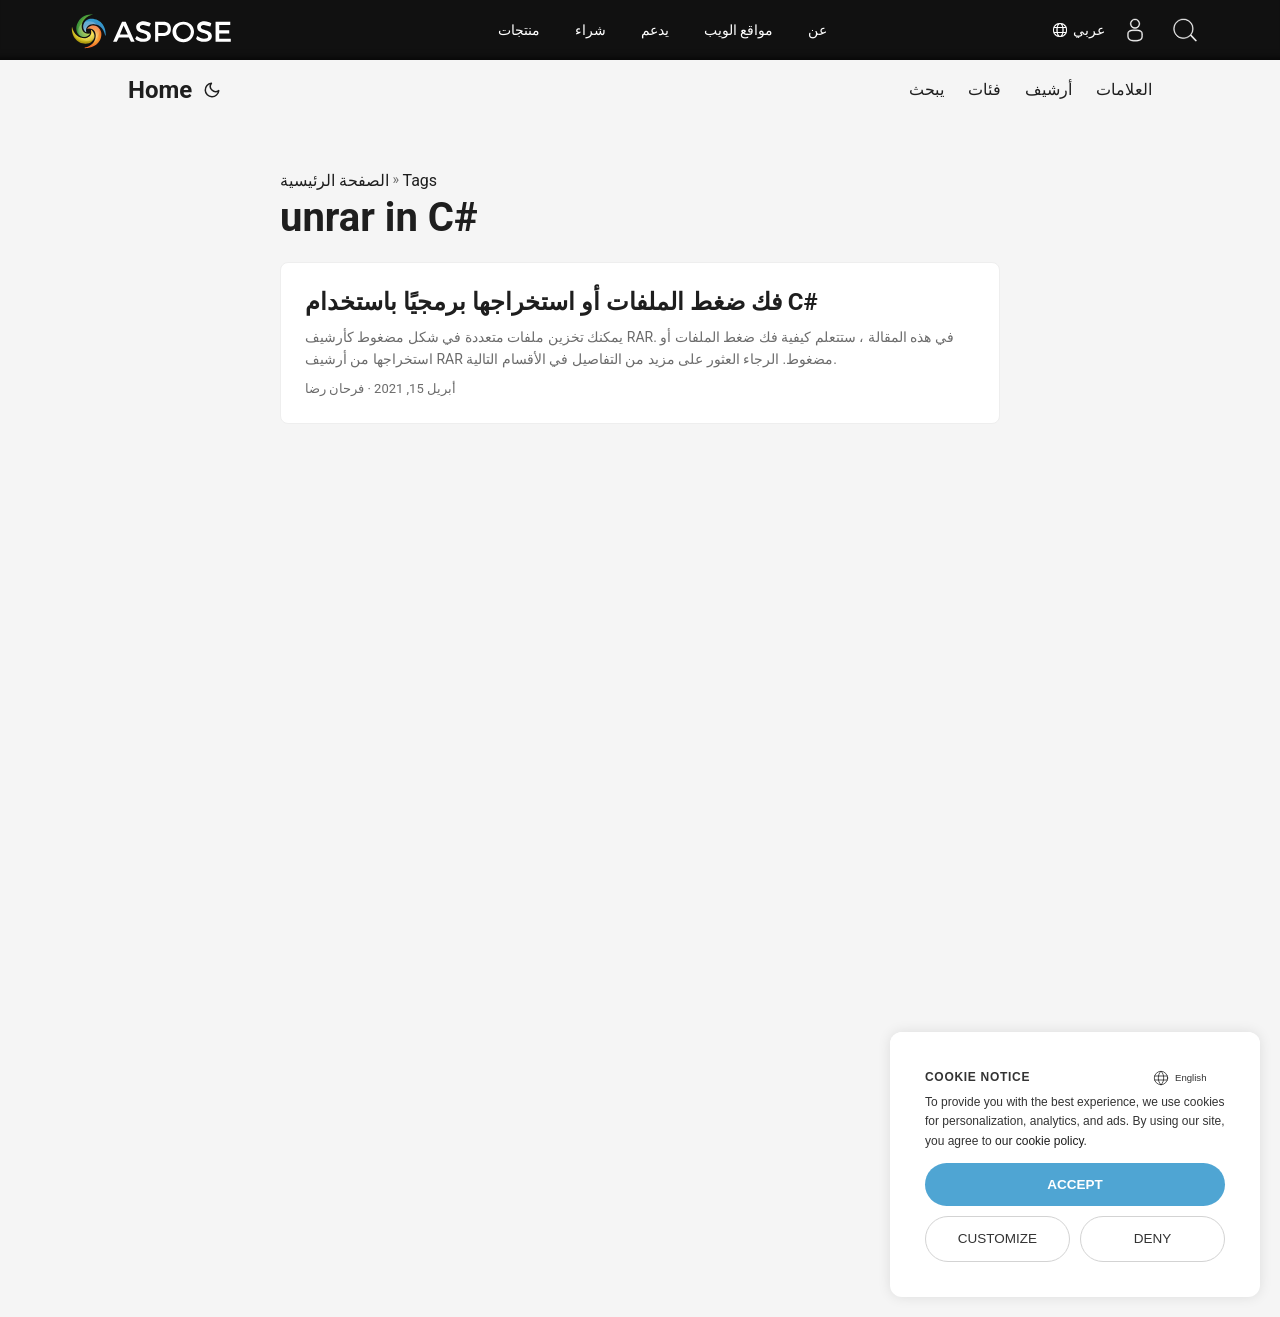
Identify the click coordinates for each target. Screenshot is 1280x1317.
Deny (1153, 1238)
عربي (1078, 30)
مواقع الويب (739, 30)
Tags (419, 180)
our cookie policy (1039, 1141)
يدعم (655, 30)
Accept (1075, 1184)
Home (160, 90)
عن (817, 30)
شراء (590, 30)
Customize (997, 1238)
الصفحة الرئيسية (334, 180)
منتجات (519, 30)
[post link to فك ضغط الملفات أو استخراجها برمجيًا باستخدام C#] (640, 343)
